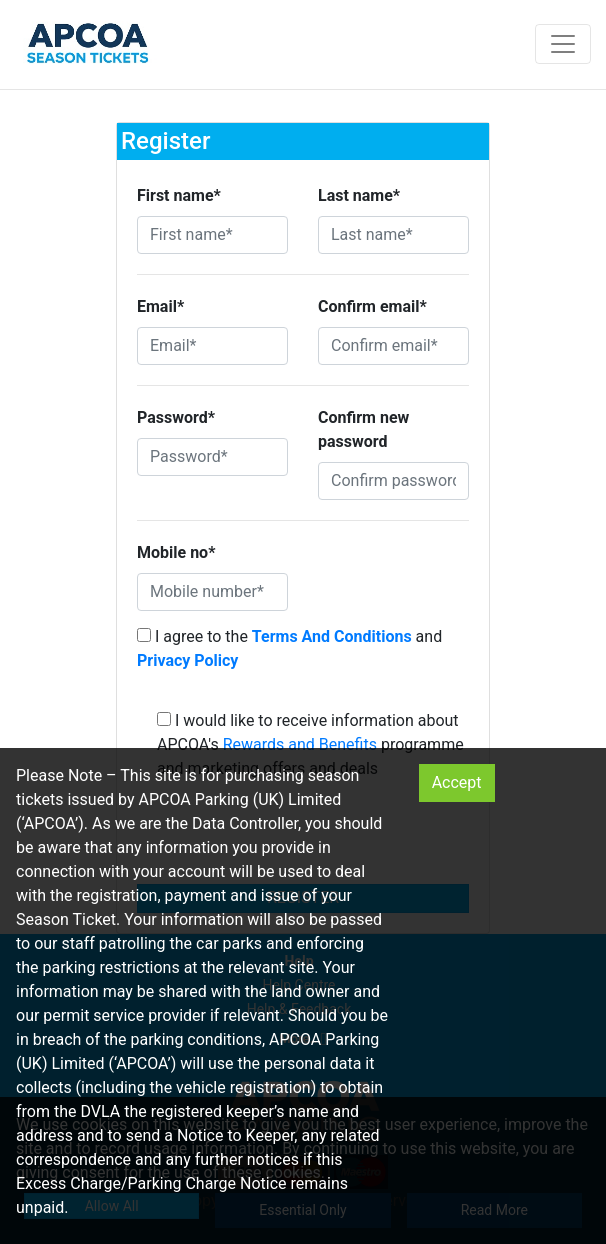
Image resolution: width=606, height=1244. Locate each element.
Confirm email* (372, 306)
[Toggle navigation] (563, 44)
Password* (176, 417)
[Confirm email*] (393, 346)
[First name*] (212, 235)
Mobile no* (176, 552)
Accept (457, 782)
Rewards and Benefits (300, 744)
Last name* (359, 195)
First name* (179, 195)
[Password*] (212, 457)
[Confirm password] (393, 481)
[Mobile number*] (212, 592)
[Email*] (212, 346)
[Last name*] (393, 235)
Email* (160, 306)
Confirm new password (363, 429)
